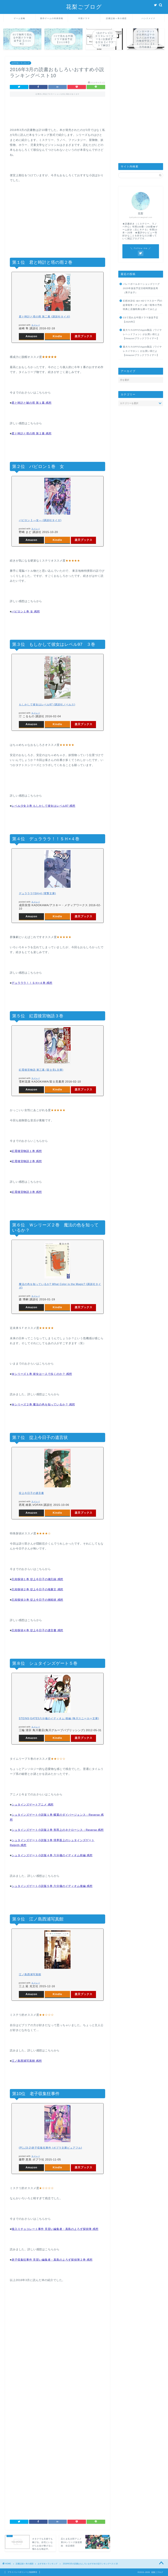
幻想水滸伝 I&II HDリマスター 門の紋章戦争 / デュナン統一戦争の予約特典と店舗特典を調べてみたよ (142, 305)
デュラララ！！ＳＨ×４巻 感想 (32, 982)
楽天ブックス (83, 336)
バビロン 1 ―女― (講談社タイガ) (40, 520)
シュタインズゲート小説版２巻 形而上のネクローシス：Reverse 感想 (58, 1829)
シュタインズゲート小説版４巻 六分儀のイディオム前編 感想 (52, 1855)
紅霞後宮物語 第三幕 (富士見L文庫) (41, 1069)
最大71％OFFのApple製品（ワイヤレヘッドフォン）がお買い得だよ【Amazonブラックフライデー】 (142, 334)
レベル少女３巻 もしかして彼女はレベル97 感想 (43, 805)
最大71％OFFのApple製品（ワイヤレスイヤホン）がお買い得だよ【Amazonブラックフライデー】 (142, 351)
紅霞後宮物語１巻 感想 (27, 1151)
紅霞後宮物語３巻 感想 (27, 1192)
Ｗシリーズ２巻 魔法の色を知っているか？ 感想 (43, 1404)
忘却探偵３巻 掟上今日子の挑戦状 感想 (37, 1599)
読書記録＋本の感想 (116, 18)
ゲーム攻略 (19, 18)
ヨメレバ (35, 325)
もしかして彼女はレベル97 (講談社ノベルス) (47, 704)
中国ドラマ (84, 18)
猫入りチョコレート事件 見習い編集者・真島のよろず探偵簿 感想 (55, 2229)
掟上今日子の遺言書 (31, 1493)
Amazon (31, 336)
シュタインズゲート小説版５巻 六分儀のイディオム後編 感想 (52, 1886)
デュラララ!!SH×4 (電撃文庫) (37, 893)
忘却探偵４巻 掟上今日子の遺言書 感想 (37, 1630)
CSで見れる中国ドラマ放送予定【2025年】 (140, 319)
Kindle (57, 336)
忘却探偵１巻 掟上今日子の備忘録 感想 (37, 1579)
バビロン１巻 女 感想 (26, 611)
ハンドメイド (148, 18)
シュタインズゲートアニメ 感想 (32, 1804)
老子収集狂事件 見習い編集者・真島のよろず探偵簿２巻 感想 (52, 2259)
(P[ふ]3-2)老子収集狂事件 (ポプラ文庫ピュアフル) (50, 2147)
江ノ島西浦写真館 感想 (27, 2060)
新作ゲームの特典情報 (51, 18)
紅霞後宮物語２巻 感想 (27, 1161)
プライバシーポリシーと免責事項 (22, 2572)
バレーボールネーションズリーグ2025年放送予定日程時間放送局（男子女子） (141, 288)
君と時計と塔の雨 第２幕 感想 (32, 433)
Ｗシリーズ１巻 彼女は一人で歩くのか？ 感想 (42, 1374)
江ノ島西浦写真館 (30, 1974)
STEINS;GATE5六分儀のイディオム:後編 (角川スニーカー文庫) (59, 1718)
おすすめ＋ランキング (20, 63)
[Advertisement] (57, 114)
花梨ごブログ (84, 6)
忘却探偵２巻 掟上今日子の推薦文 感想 (37, 1589)
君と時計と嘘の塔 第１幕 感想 (32, 402)
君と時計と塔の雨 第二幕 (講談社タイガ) (44, 316)
